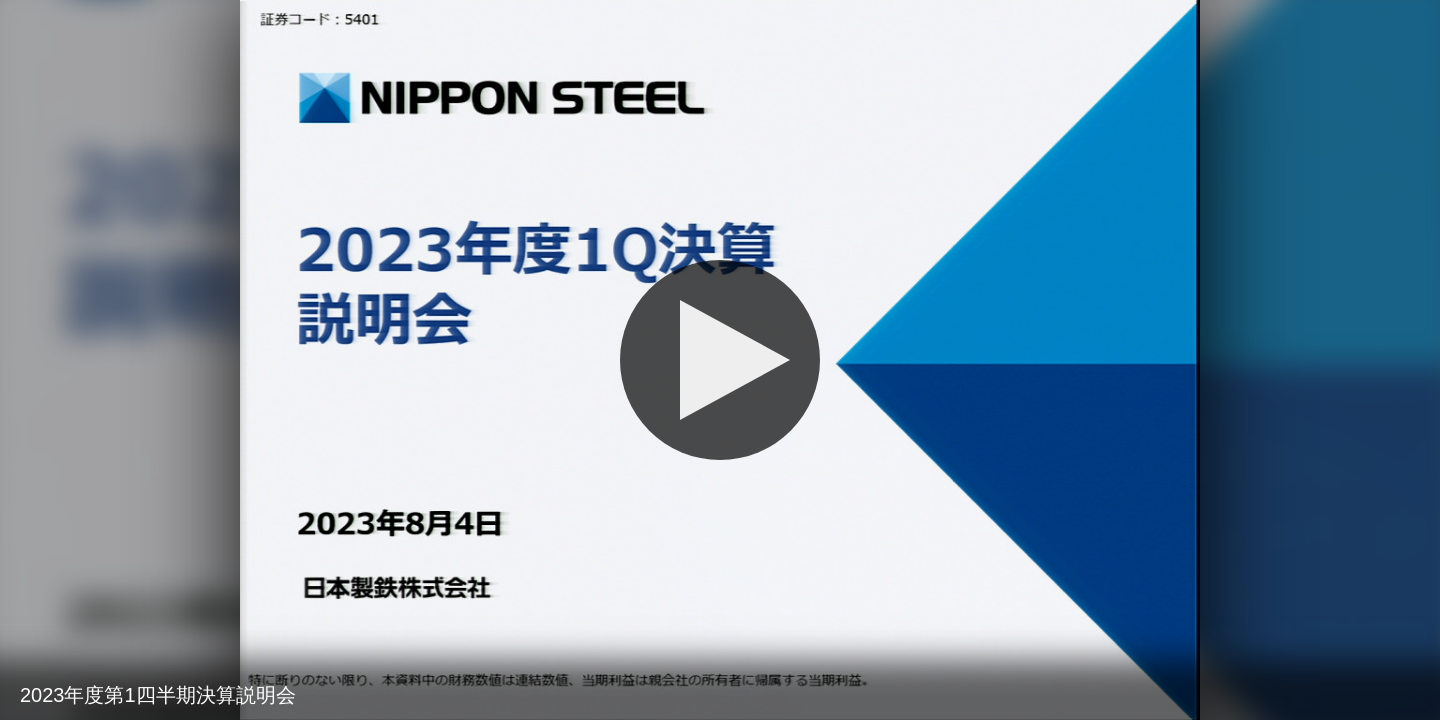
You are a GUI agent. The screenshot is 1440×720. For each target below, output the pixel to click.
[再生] (720, 360)
